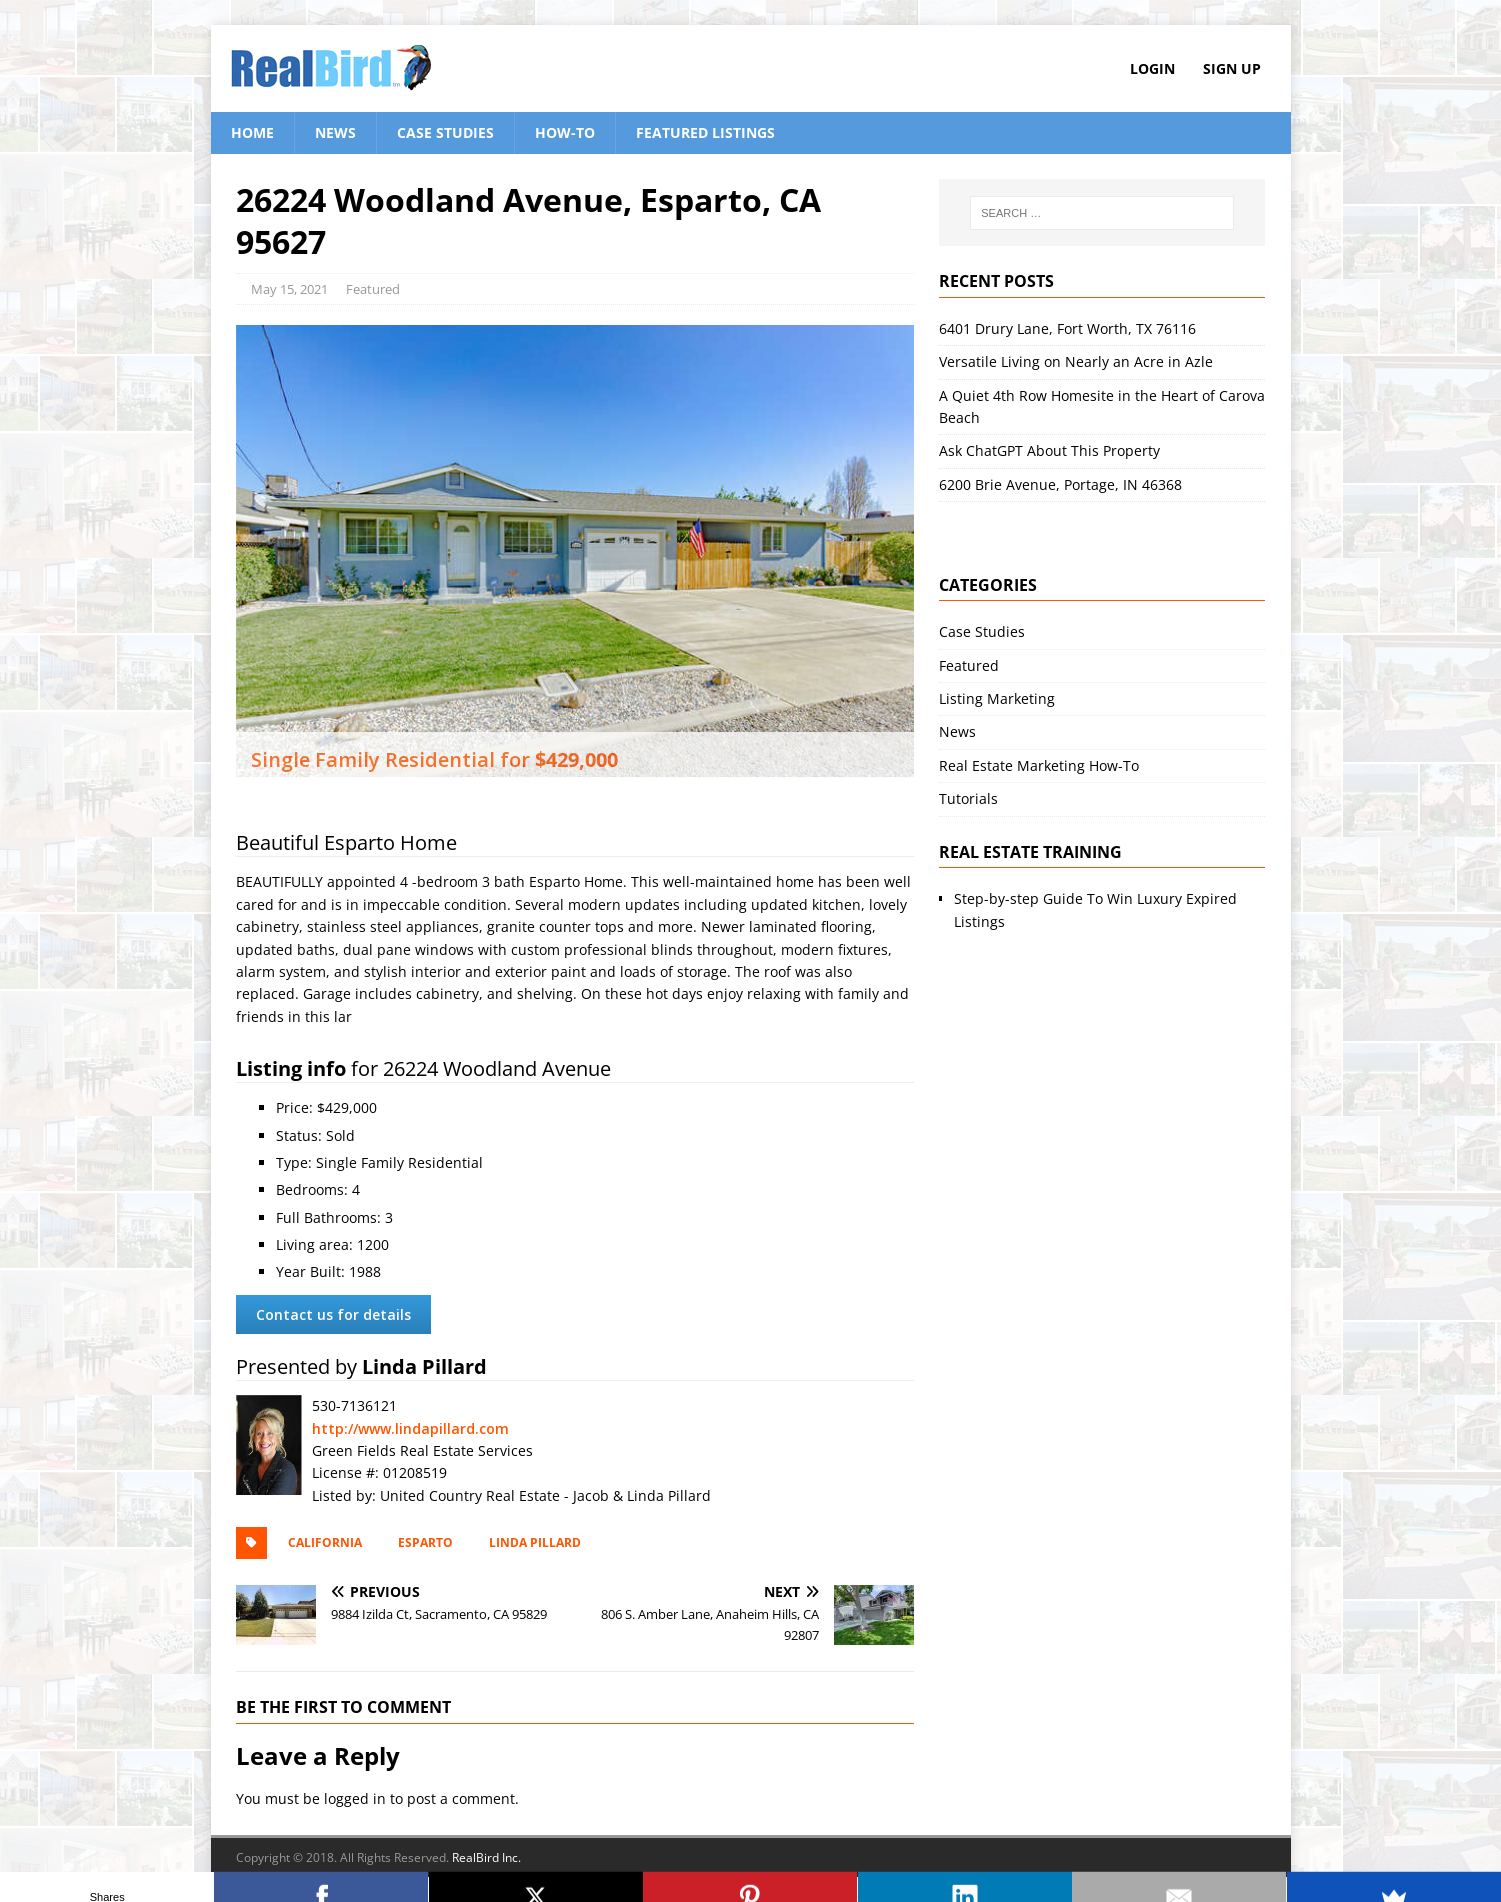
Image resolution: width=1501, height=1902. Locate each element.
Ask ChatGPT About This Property (1049, 450)
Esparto (425, 1542)
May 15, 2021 (289, 289)
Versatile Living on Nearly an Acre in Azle (1076, 361)
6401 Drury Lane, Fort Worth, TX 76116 (1067, 328)
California (325, 1542)
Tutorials (968, 798)
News (335, 132)
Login (1152, 68)
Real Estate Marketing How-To (1039, 765)
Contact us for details (333, 1314)
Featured (373, 289)
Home (252, 132)
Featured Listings (705, 132)
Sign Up (1232, 68)
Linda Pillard (535, 1542)
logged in (355, 1798)
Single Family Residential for (434, 759)
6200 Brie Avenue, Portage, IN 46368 (1060, 484)
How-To (565, 132)
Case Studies (445, 132)
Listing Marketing (997, 698)
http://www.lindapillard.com (410, 1428)
